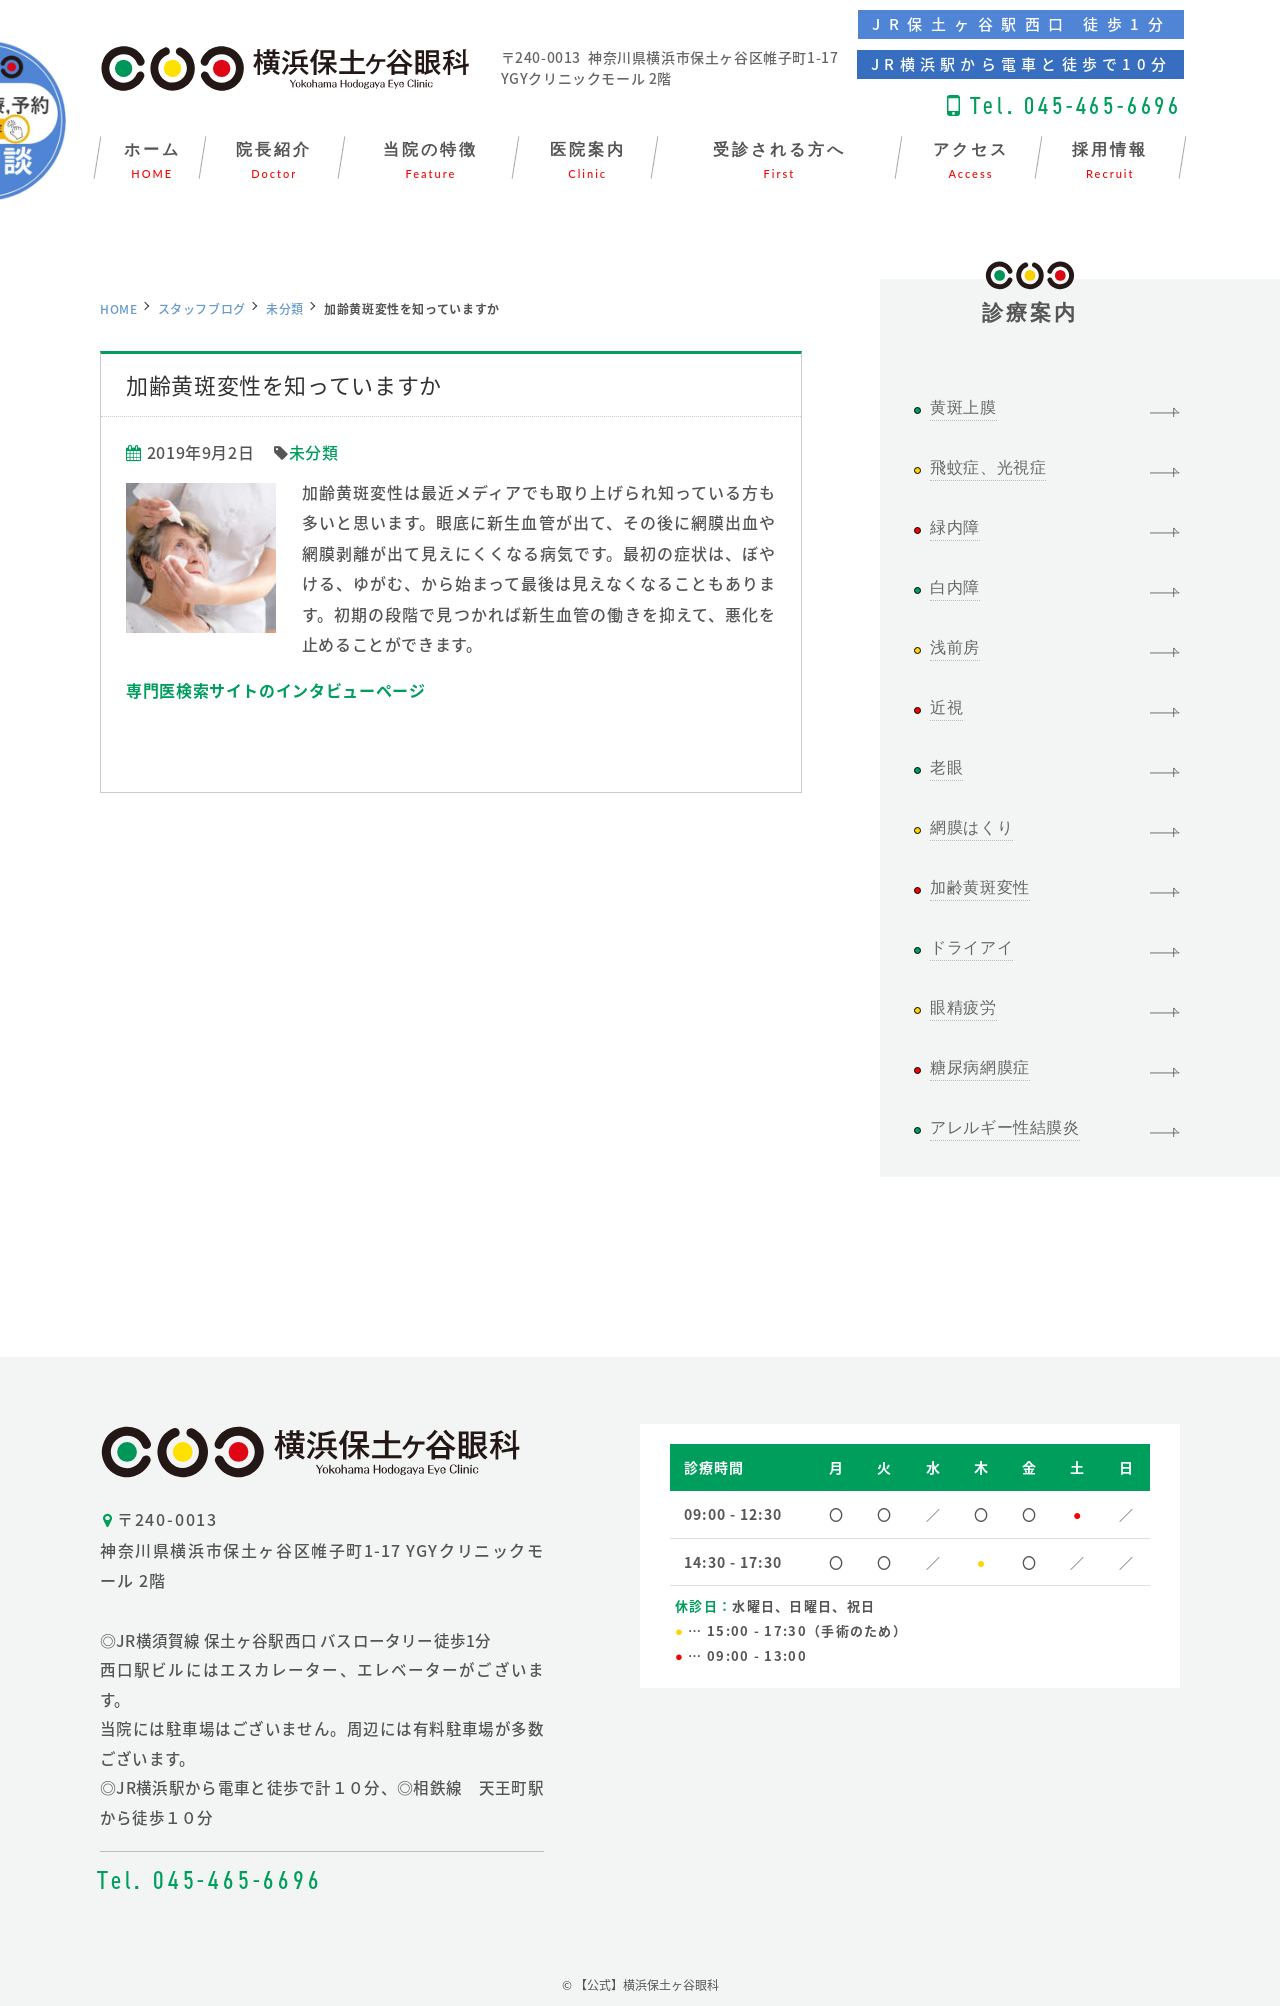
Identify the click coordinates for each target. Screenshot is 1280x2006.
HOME (119, 309)
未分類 (285, 309)
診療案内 (1030, 302)
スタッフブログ (202, 309)
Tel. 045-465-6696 (1076, 105)
